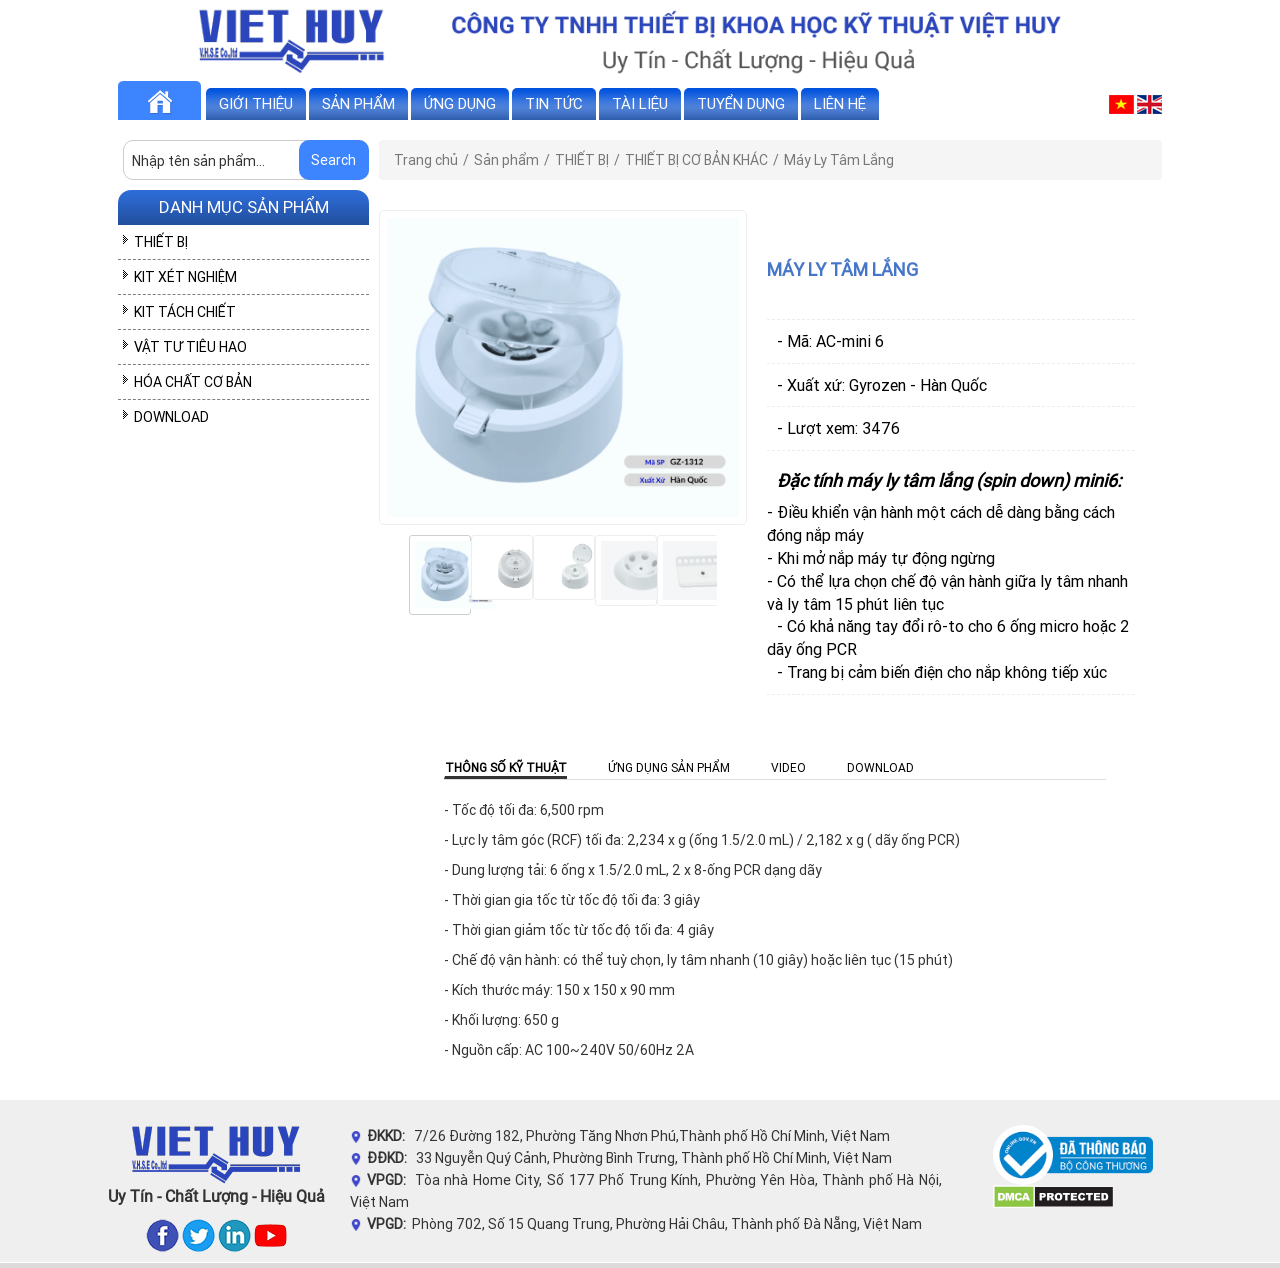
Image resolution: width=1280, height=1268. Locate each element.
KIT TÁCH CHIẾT (185, 312)
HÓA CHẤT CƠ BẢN (193, 382)
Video (788, 767)
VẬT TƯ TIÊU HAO (190, 347)
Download (880, 767)
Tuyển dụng (741, 103)
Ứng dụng (460, 103)
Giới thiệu (256, 103)
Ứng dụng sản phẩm (669, 767)
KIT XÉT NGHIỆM (185, 277)
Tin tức (554, 103)
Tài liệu (640, 103)
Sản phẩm (358, 103)
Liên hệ (840, 103)
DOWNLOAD (171, 417)
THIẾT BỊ (161, 242)
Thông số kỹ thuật (506, 767)
